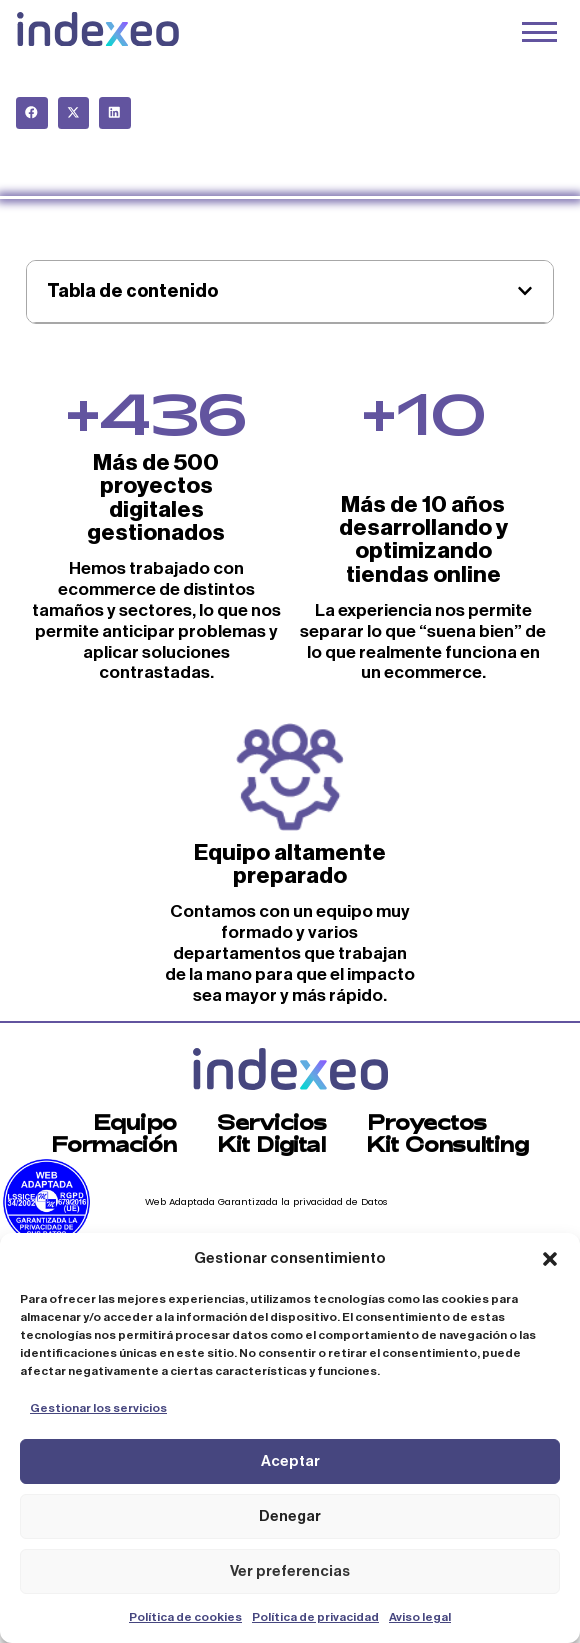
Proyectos (427, 1122)
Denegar (290, 1516)
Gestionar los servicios (98, 1408)
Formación (114, 1144)
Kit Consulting (447, 1144)
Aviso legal (420, 1617)
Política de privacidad (315, 1617)
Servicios (272, 1122)
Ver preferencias (290, 1571)
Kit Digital (271, 1144)
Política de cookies (185, 1617)
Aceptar (290, 1461)
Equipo (135, 1122)
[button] (550, 1259)
